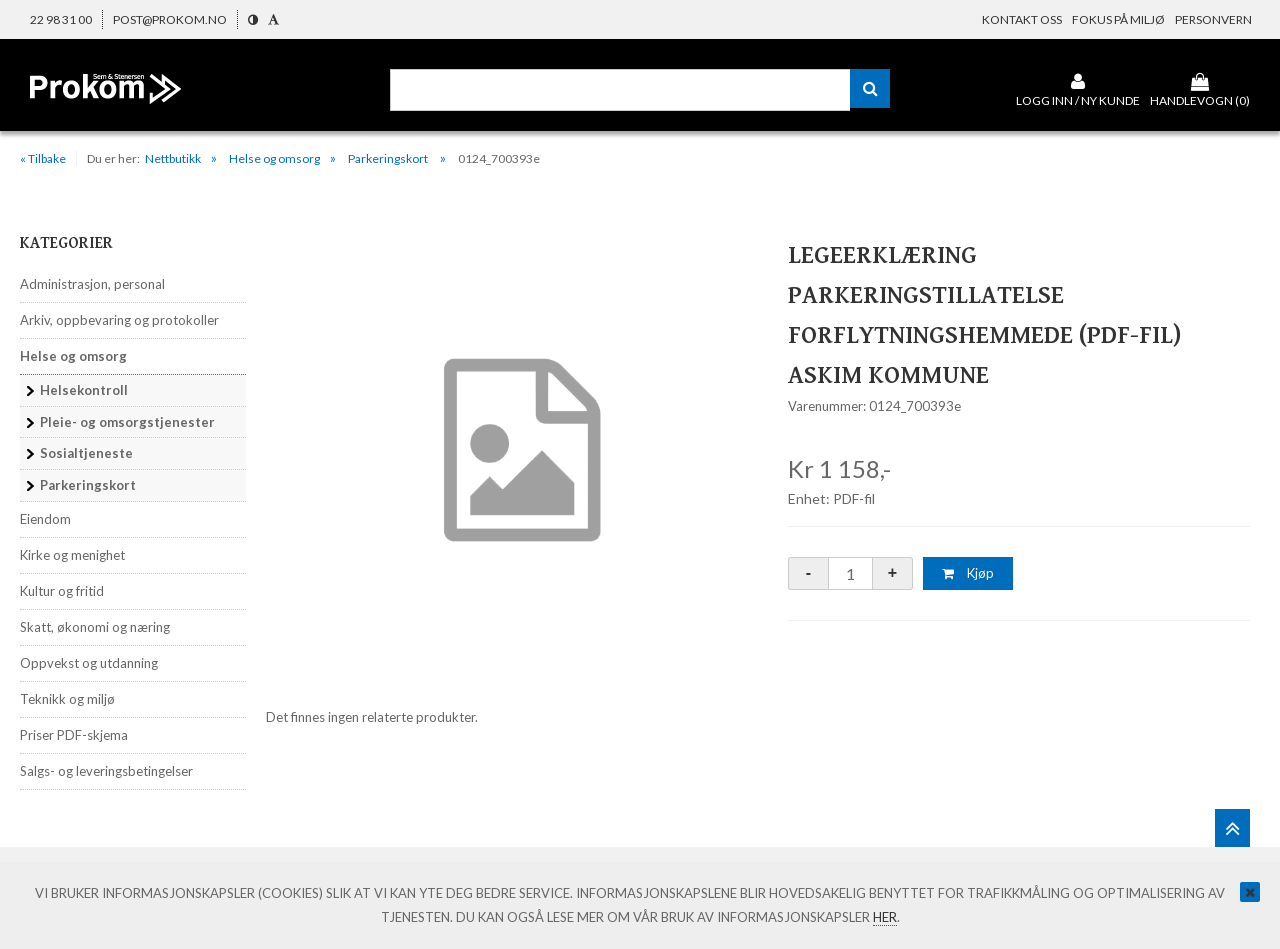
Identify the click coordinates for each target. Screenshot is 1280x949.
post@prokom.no (170, 19)
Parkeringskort (389, 158)
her (885, 917)
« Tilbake (43, 158)
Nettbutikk (173, 158)
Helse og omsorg (274, 158)
